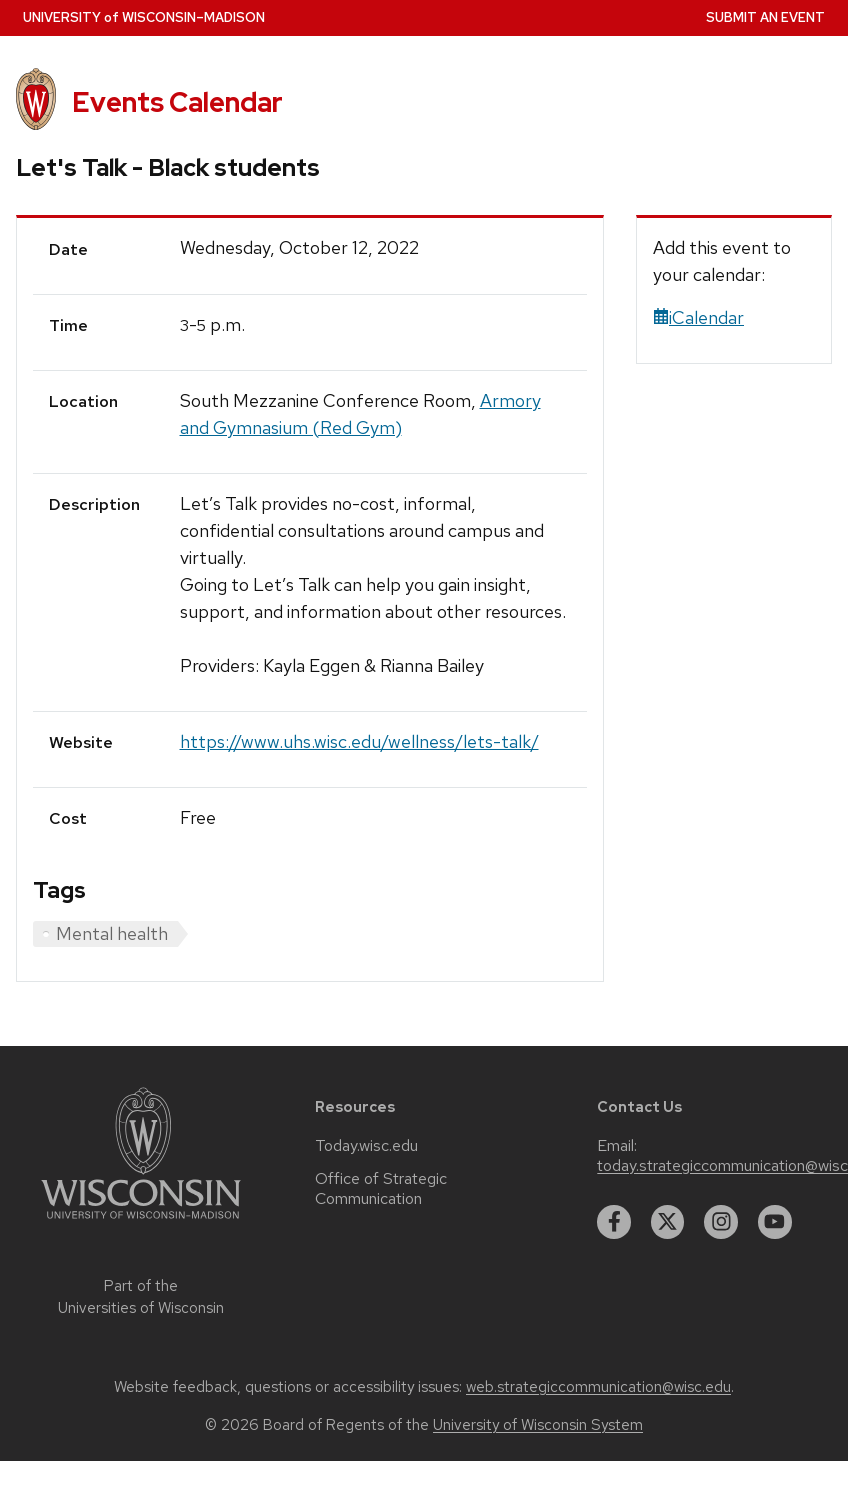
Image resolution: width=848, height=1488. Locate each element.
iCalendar (698, 317)
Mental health (112, 933)
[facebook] (614, 1222)
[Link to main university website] (141, 1222)
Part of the (141, 1297)
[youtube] (775, 1222)
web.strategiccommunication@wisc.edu (598, 1387)
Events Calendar (177, 102)
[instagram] (721, 1222)
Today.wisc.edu (366, 1146)
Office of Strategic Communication (381, 1189)
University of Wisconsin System (538, 1425)
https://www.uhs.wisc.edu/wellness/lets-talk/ (359, 741)
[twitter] (668, 1222)
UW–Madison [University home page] (144, 17)
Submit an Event (765, 17)
